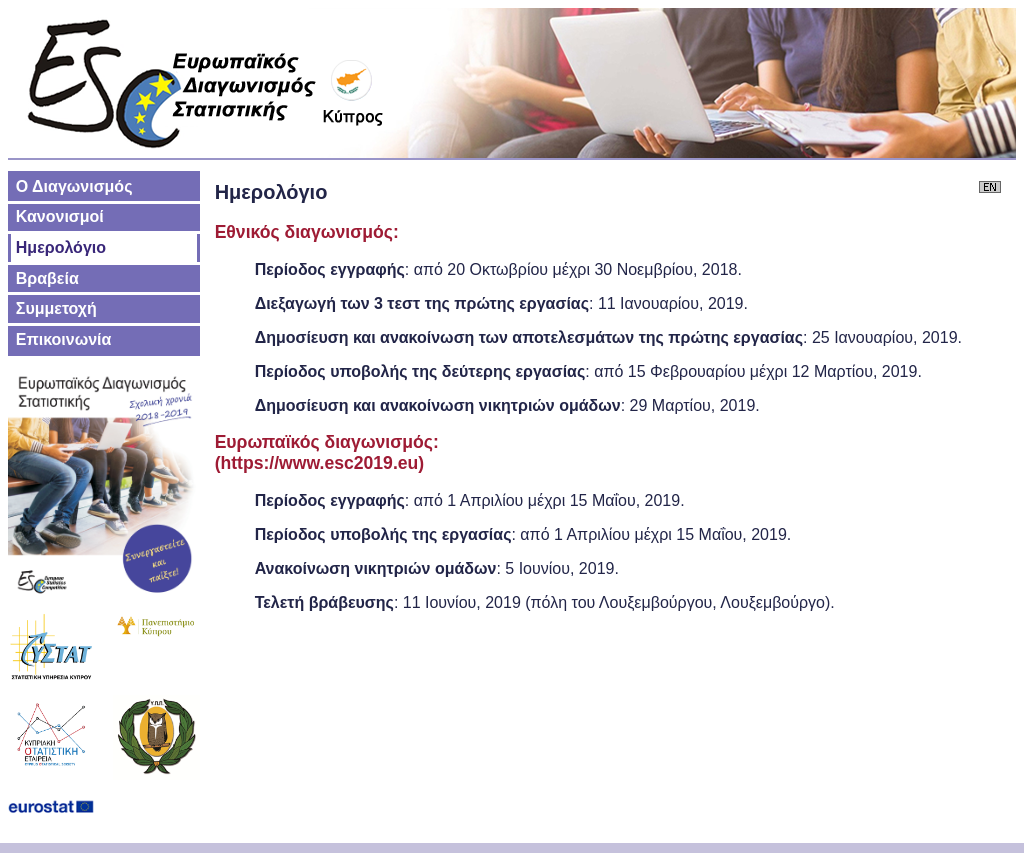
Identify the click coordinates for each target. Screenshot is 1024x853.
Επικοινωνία (64, 339)
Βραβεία (47, 278)
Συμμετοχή (56, 308)
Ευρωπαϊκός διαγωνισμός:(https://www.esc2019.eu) (327, 452)
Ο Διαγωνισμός (74, 186)
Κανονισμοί (60, 216)
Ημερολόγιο (61, 247)
